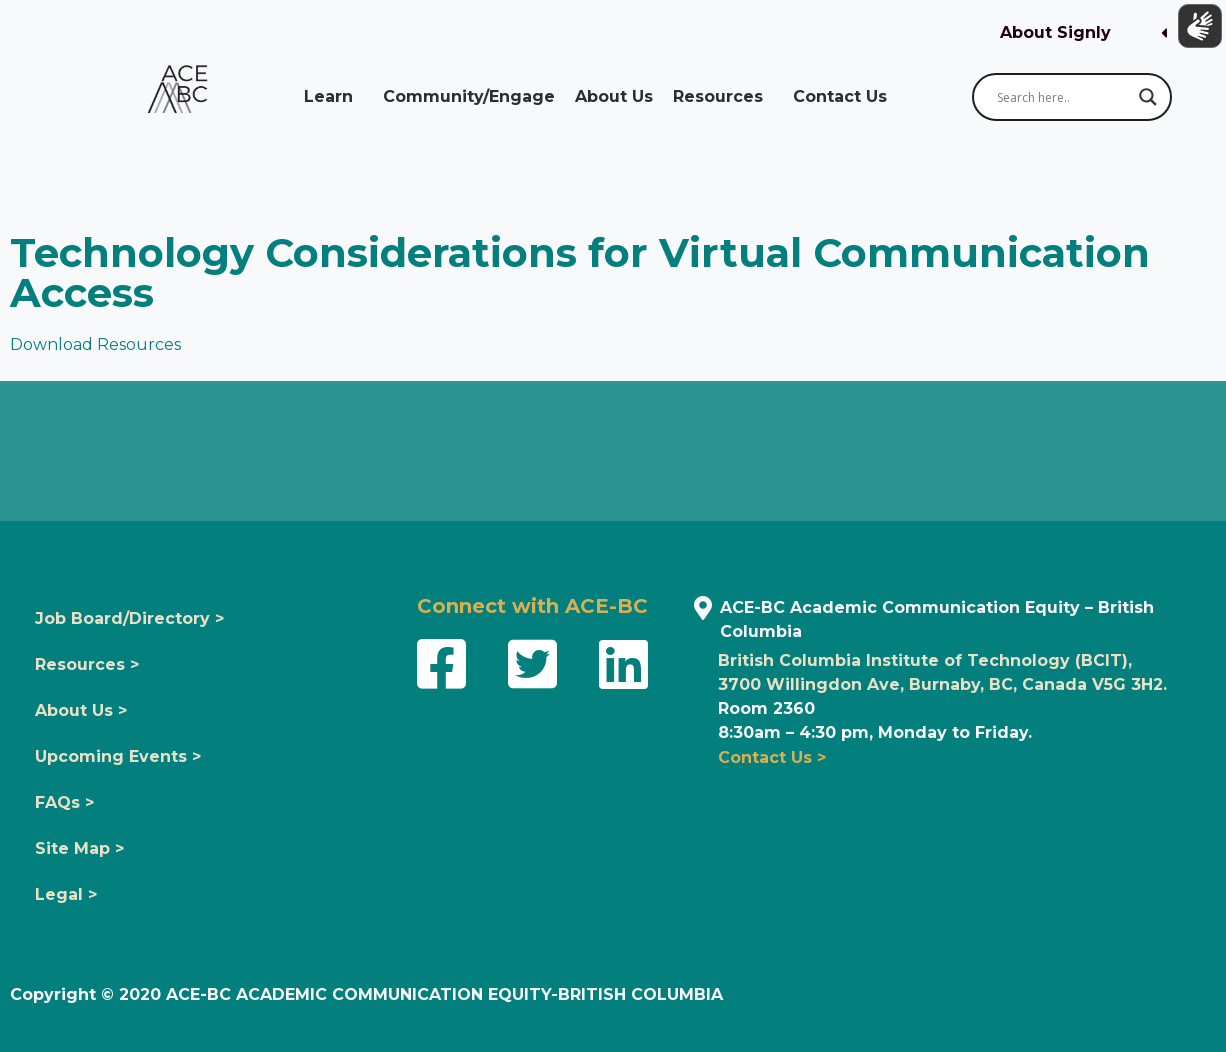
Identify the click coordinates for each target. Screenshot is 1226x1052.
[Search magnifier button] (1148, 97)
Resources (723, 97)
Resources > (87, 664)
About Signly (1055, 32)
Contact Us (845, 97)
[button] (1083, 33)
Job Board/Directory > (129, 618)
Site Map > (79, 848)
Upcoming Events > (118, 756)
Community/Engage (469, 96)
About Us (614, 96)
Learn (333, 97)
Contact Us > (772, 757)
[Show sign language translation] (1197, 29)
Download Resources (95, 344)
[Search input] (1063, 97)
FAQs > (64, 802)
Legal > (66, 894)
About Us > (81, 710)
